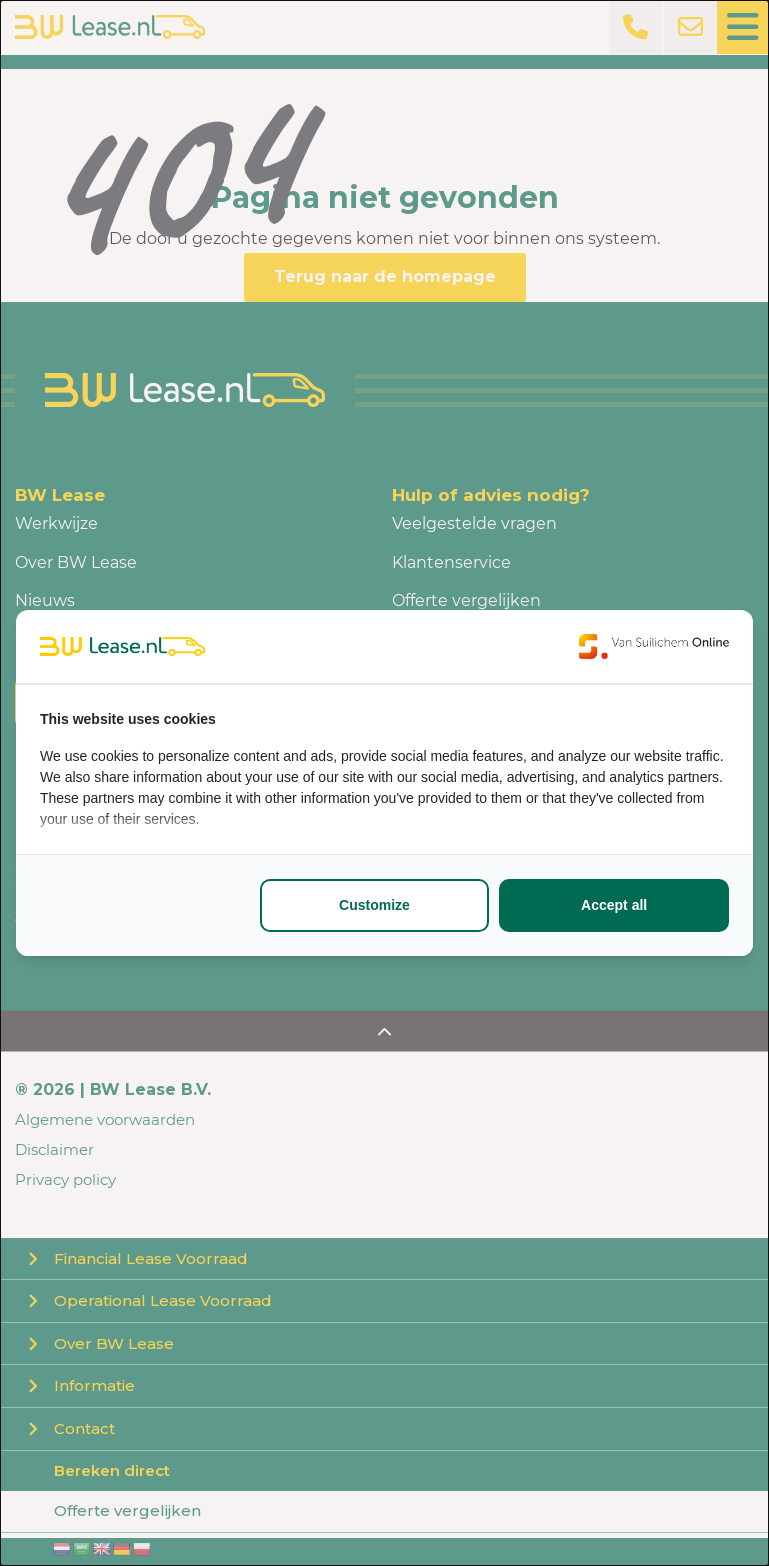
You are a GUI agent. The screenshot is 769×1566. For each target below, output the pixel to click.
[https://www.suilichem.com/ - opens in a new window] (654, 646)
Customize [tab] (374, 905)
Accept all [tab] (614, 905)
